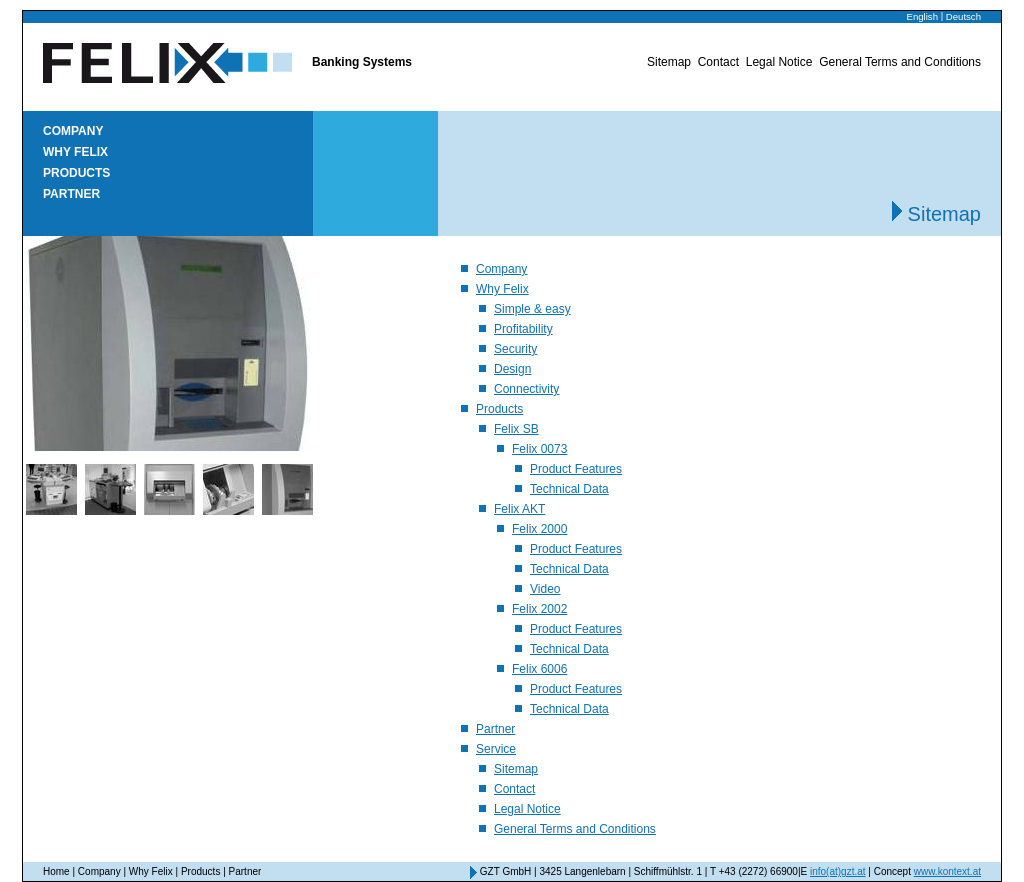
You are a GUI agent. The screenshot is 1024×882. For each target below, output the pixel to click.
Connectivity (526, 389)
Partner (71, 194)
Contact (718, 62)
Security (515, 349)
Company (73, 131)
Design (512, 369)
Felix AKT (519, 509)
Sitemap (669, 62)
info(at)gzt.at (838, 871)
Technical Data (569, 489)
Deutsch (963, 16)
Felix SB (516, 429)
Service (496, 749)
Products (76, 173)
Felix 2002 (539, 609)
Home (56, 871)
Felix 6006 (539, 669)
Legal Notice (779, 62)
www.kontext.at (947, 871)
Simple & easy (532, 309)
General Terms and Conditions (900, 62)
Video (545, 589)
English (922, 16)
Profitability (523, 329)
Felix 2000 (539, 529)
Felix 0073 (539, 449)
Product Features (576, 469)
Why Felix (75, 152)
